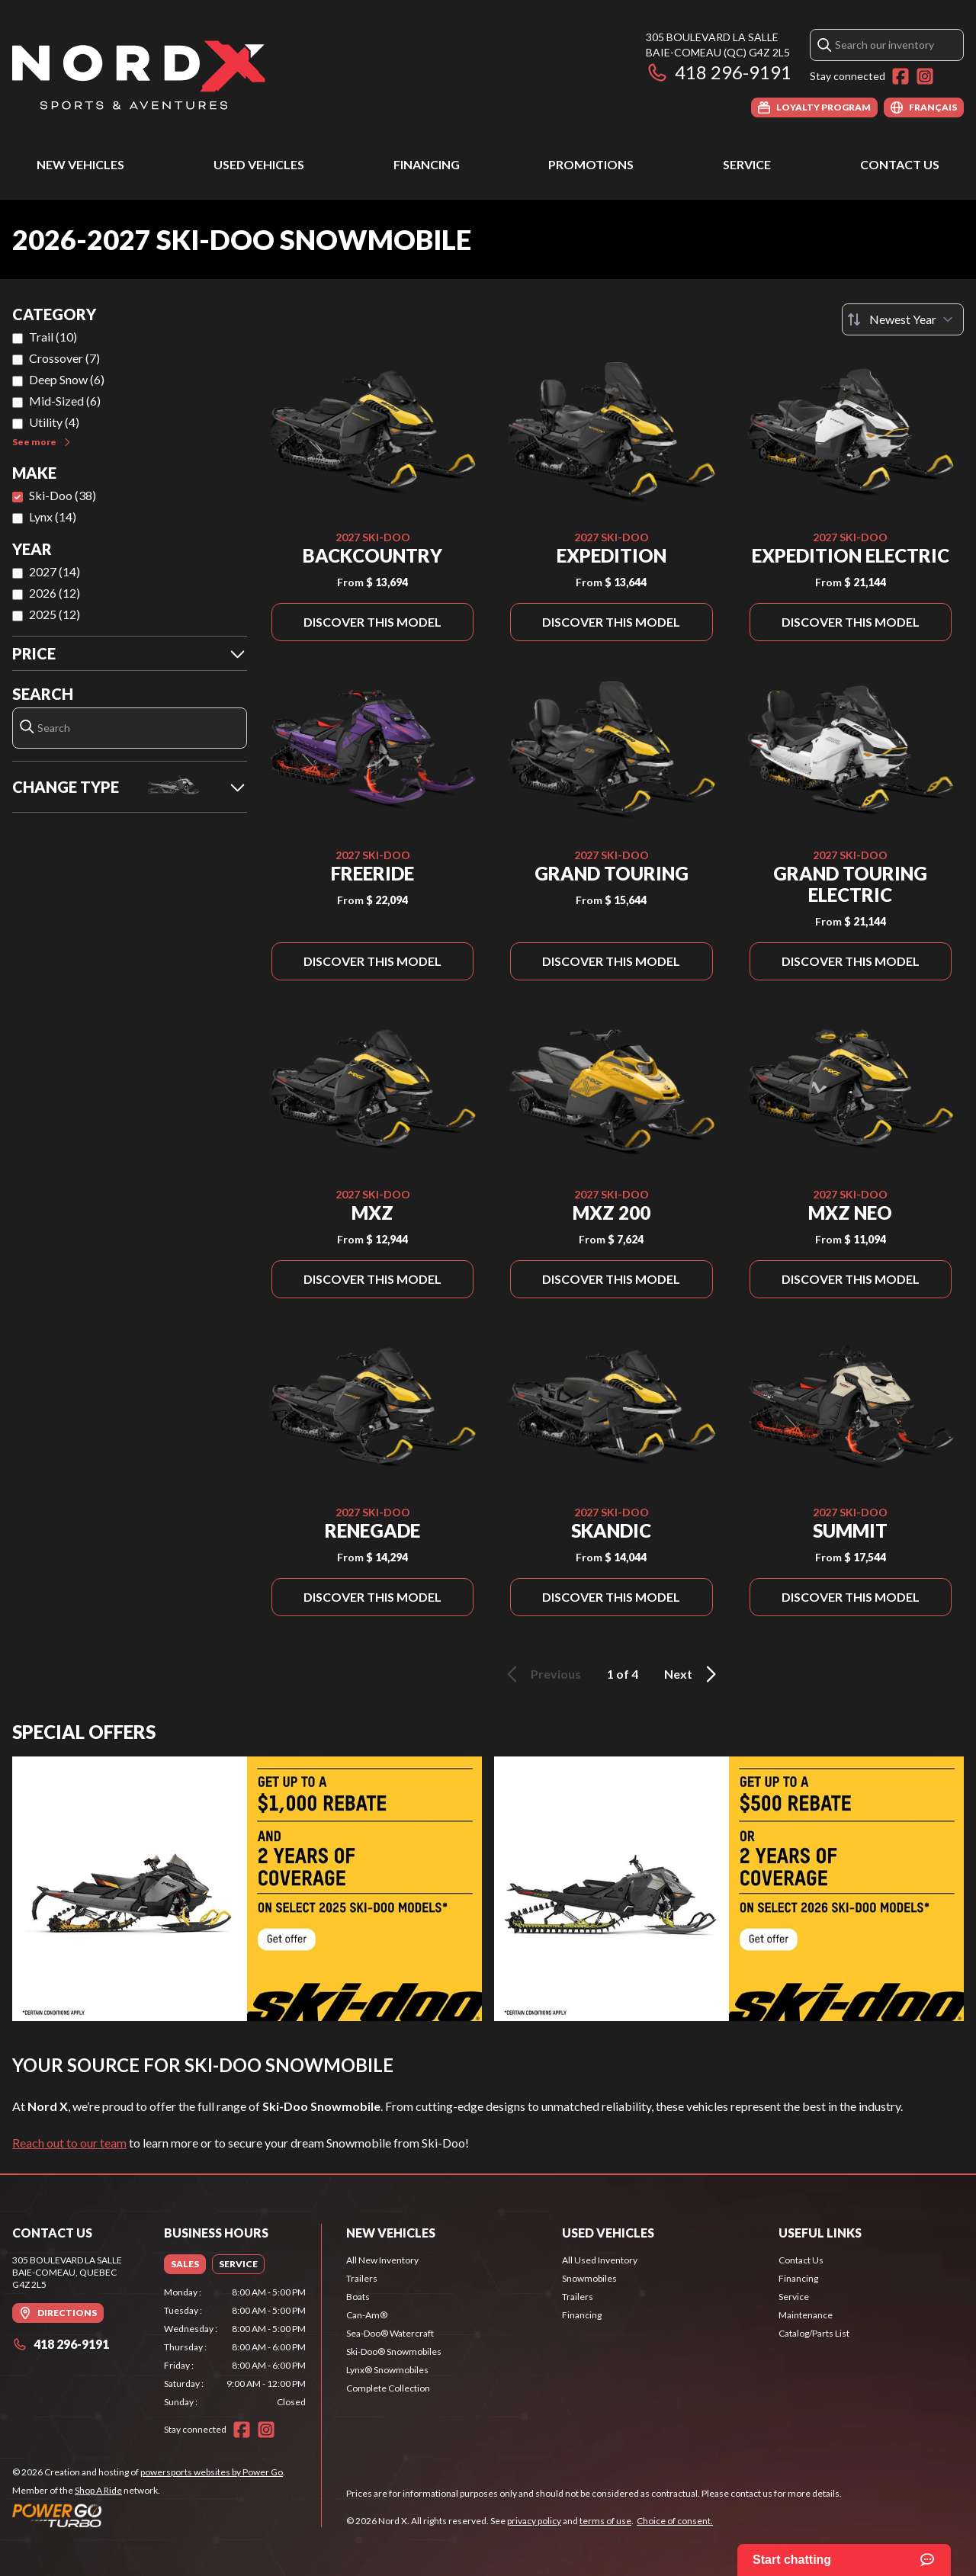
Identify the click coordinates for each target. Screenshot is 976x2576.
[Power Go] (148, 2515)
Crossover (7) (64, 358)
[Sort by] (903, 319)
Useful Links (820, 2232)
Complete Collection (388, 2388)
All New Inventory (382, 2260)
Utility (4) (54, 422)
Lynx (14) (52, 516)
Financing (426, 164)
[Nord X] (138, 73)
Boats (358, 2296)
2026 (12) (54, 592)
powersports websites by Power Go (211, 2472)
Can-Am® (366, 2315)
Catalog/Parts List (814, 2333)
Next (692, 1674)
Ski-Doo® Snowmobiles (393, 2351)
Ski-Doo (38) (62, 495)
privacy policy (534, 2520)
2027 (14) (54, 571)
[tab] (185, 2264)
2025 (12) (54, 614)
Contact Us (899, 164)
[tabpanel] (235, 2347)
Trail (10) (53, 336)
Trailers (361, 2278)
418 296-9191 (718, 72)
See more (42, 442)
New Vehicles (80, 164)
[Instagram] (925, 76)
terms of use (605, 2520)
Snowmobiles (589, 2278)
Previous (541, 1674)
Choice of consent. (675, 2520)
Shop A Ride (98, 2490)
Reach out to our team (69, 2142)
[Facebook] (900, 76)
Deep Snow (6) (66, 379)
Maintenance (806, 2315)
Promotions (591, 164)
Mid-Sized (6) (65, 400)
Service (747, 164)
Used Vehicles (259, 164)
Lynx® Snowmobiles (387, 2370)
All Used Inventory (599, 2260)
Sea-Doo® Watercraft (390, 2333)
